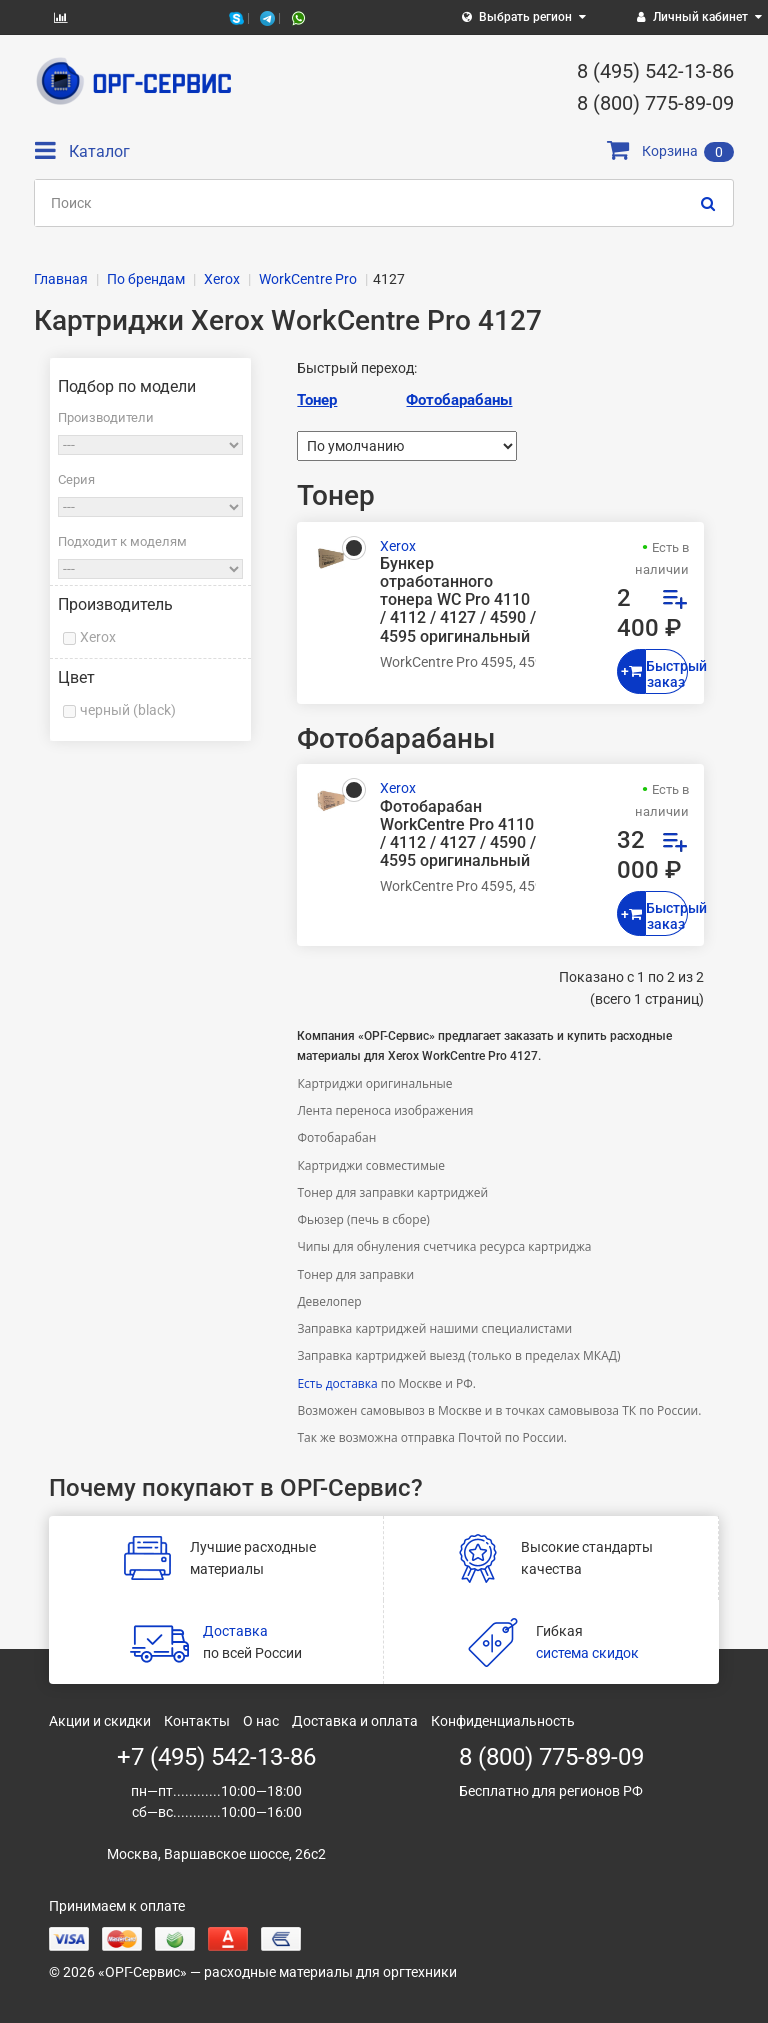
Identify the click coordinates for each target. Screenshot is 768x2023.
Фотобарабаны (459, 400)
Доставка (235, 1631)
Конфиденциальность (503, 1721)
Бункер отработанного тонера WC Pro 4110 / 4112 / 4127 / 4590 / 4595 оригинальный (458, 600)
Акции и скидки (100, 1721)
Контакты (197, 1721)
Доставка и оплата (355, 1721)
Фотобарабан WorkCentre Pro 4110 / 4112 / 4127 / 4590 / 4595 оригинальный (458, 834)
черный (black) (128, 710)
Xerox (98, 637)
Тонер (317, 400)
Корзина (670, 151)
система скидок (587, 1653)
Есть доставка (337, 1383)
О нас (261, 1721)
